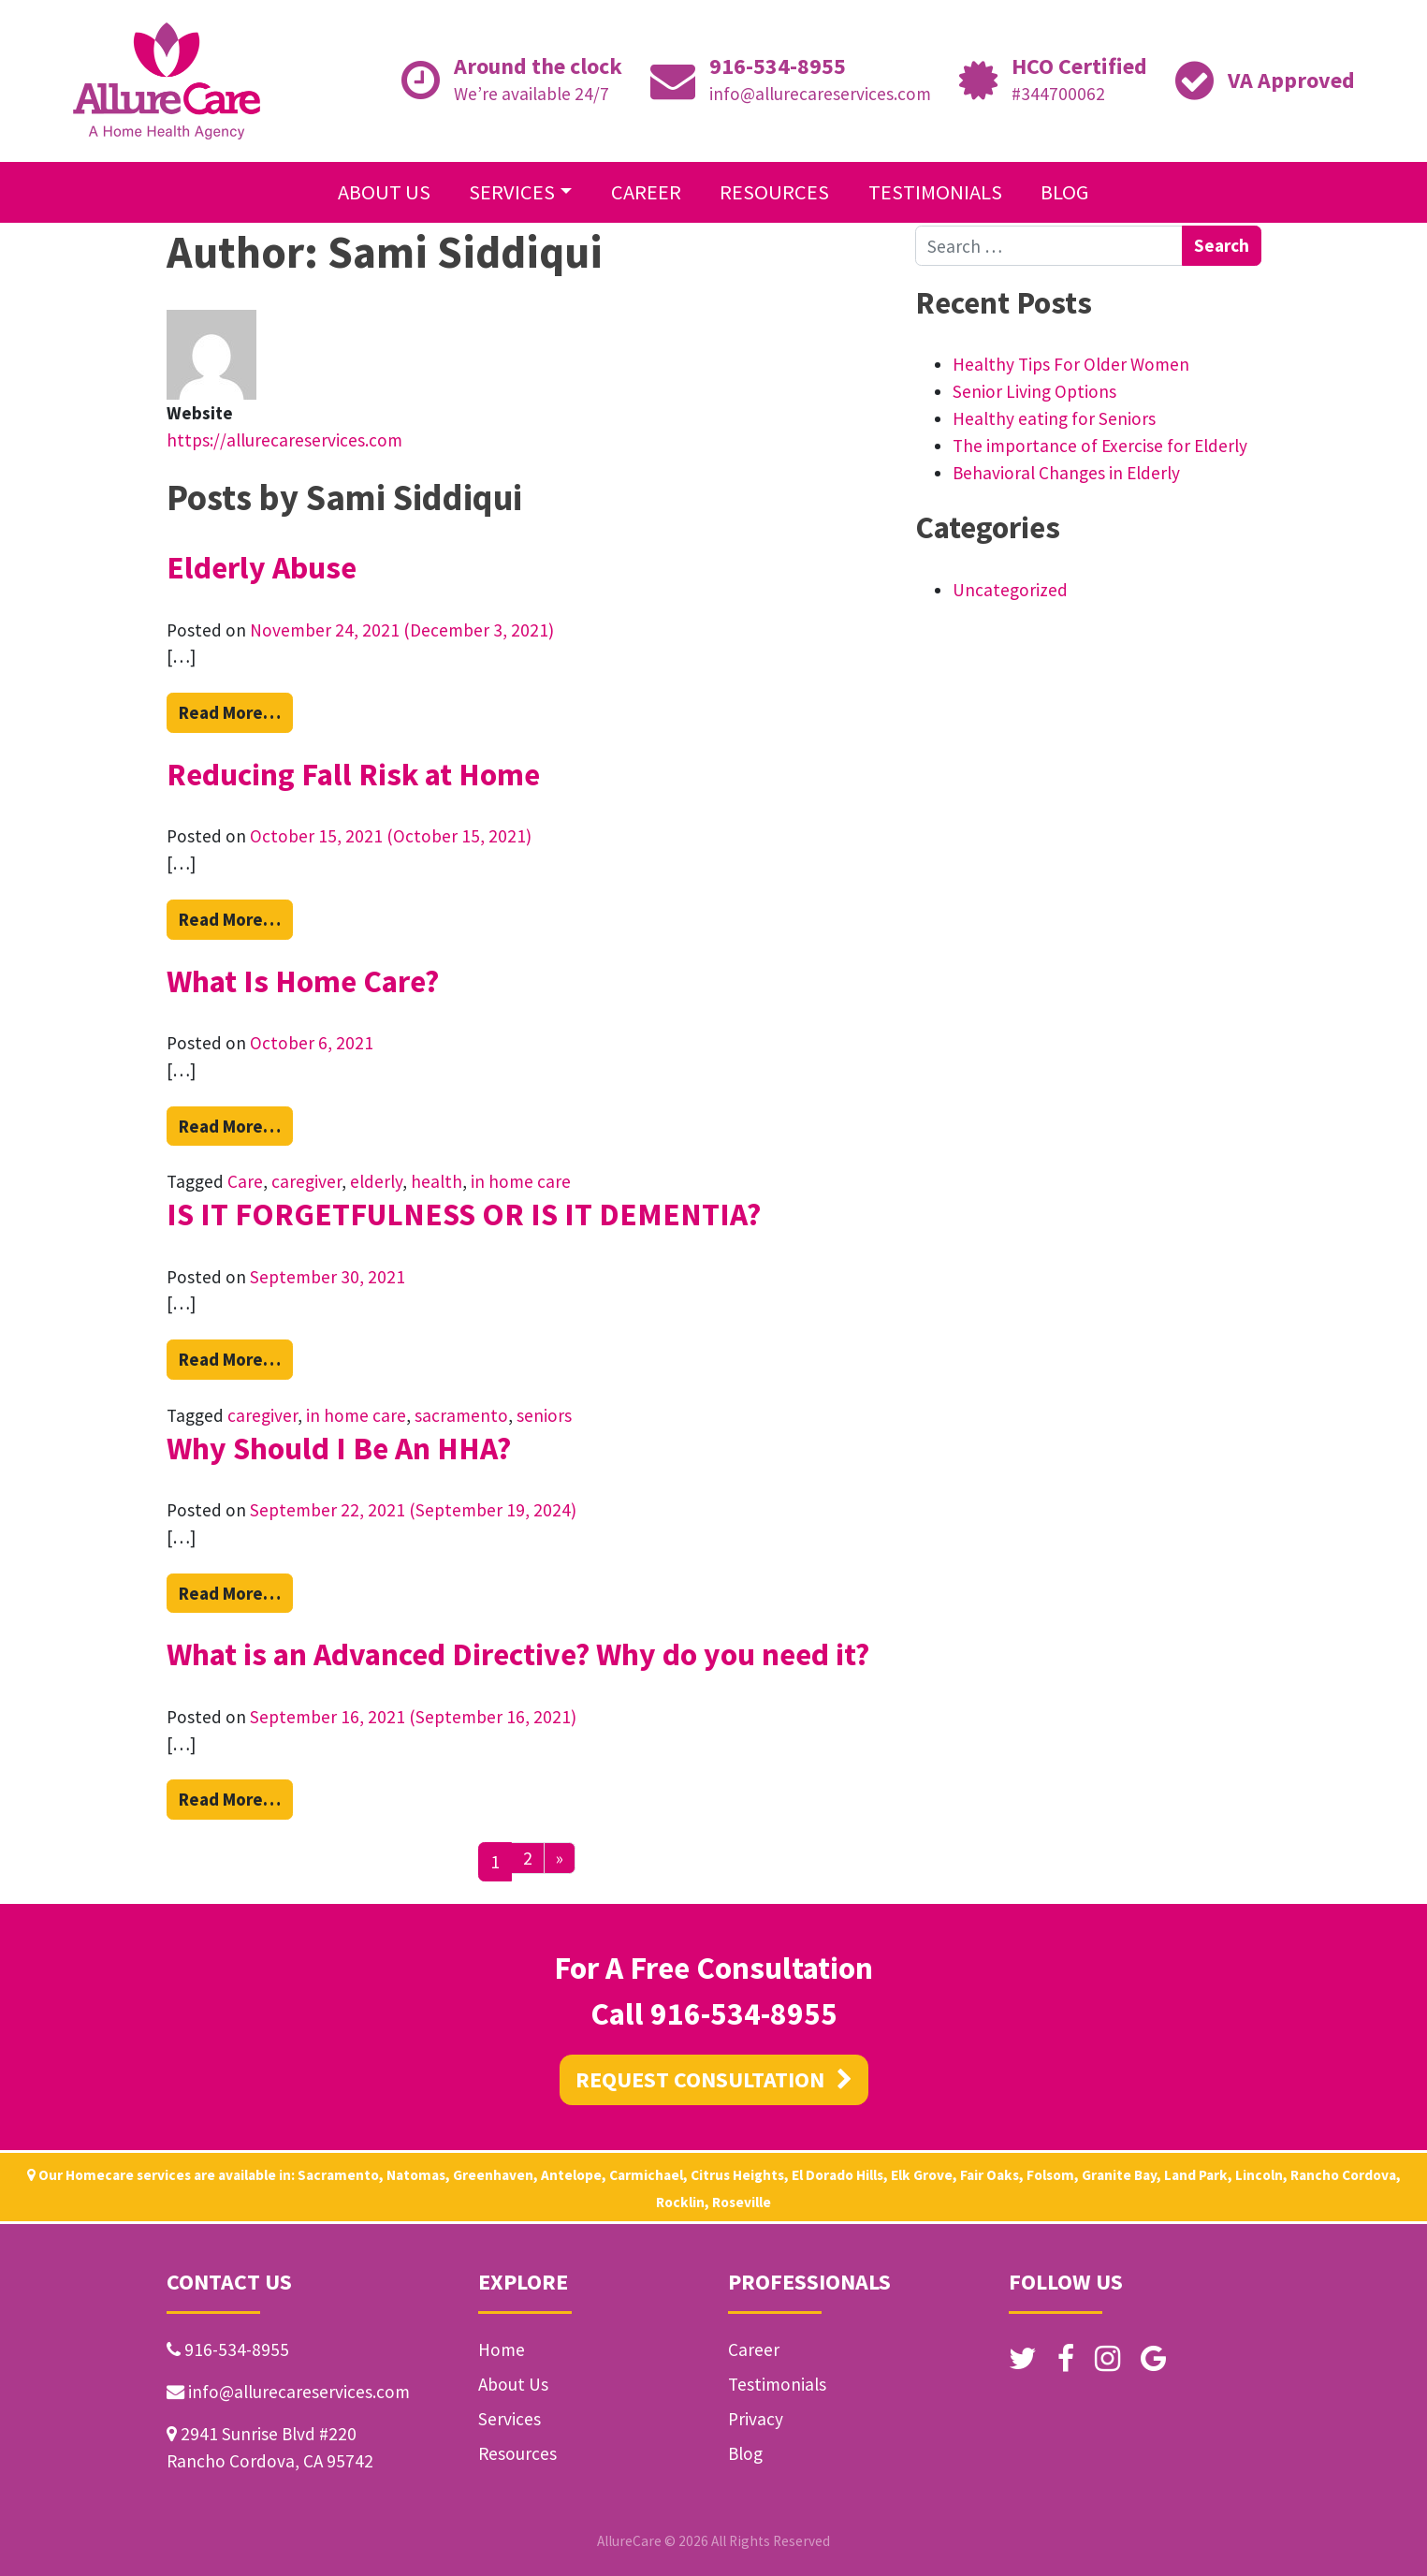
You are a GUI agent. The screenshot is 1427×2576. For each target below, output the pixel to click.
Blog (1065, 192)
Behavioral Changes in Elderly (1066, 472)
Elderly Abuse (262, 567)
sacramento (461, 1415)
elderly (376, 1181)
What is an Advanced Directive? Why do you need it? (518, 1654)
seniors (544, 1415)
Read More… (236, 711)
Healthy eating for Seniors (1054, 418)
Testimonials (935, 192)
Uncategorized (1010, 589)
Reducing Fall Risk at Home (353, 774)
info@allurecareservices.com (820, 93)
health (436, 1181)
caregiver (306, 1181)
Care (245, 1181)
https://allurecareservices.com (284, 440)
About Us (384, 192)
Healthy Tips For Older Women (1071, 364)
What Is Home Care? (303, 981)
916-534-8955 (777, 65)
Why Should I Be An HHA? (339, 1448)
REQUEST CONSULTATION (713, 2079)
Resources (774, 192)
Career (646, 192)
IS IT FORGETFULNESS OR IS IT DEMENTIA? (464, 1214)
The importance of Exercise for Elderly (1100, 445)
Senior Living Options (1034, 391)
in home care (521, 1181)
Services (512, 192)
